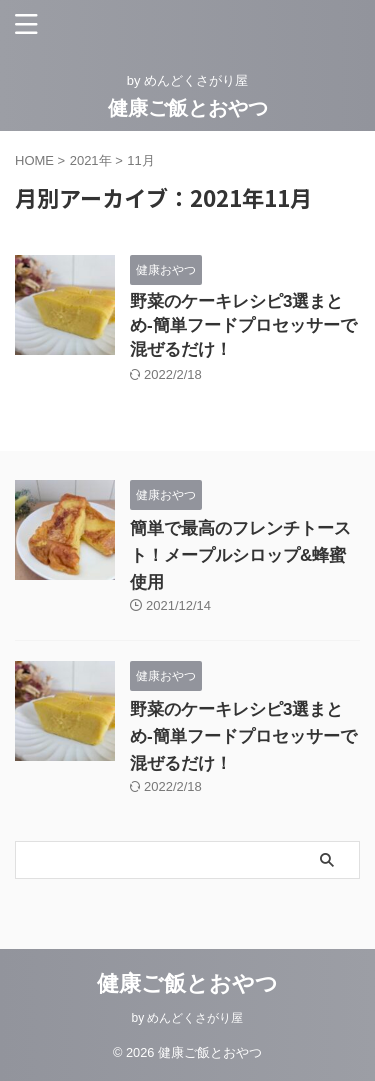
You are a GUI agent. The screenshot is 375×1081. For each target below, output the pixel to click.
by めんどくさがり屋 (187, 1018)
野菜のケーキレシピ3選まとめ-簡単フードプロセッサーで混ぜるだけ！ (243, 325)
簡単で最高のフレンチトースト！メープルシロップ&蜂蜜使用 (240, 555)
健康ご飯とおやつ (188, 108)
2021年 (91, 160)
